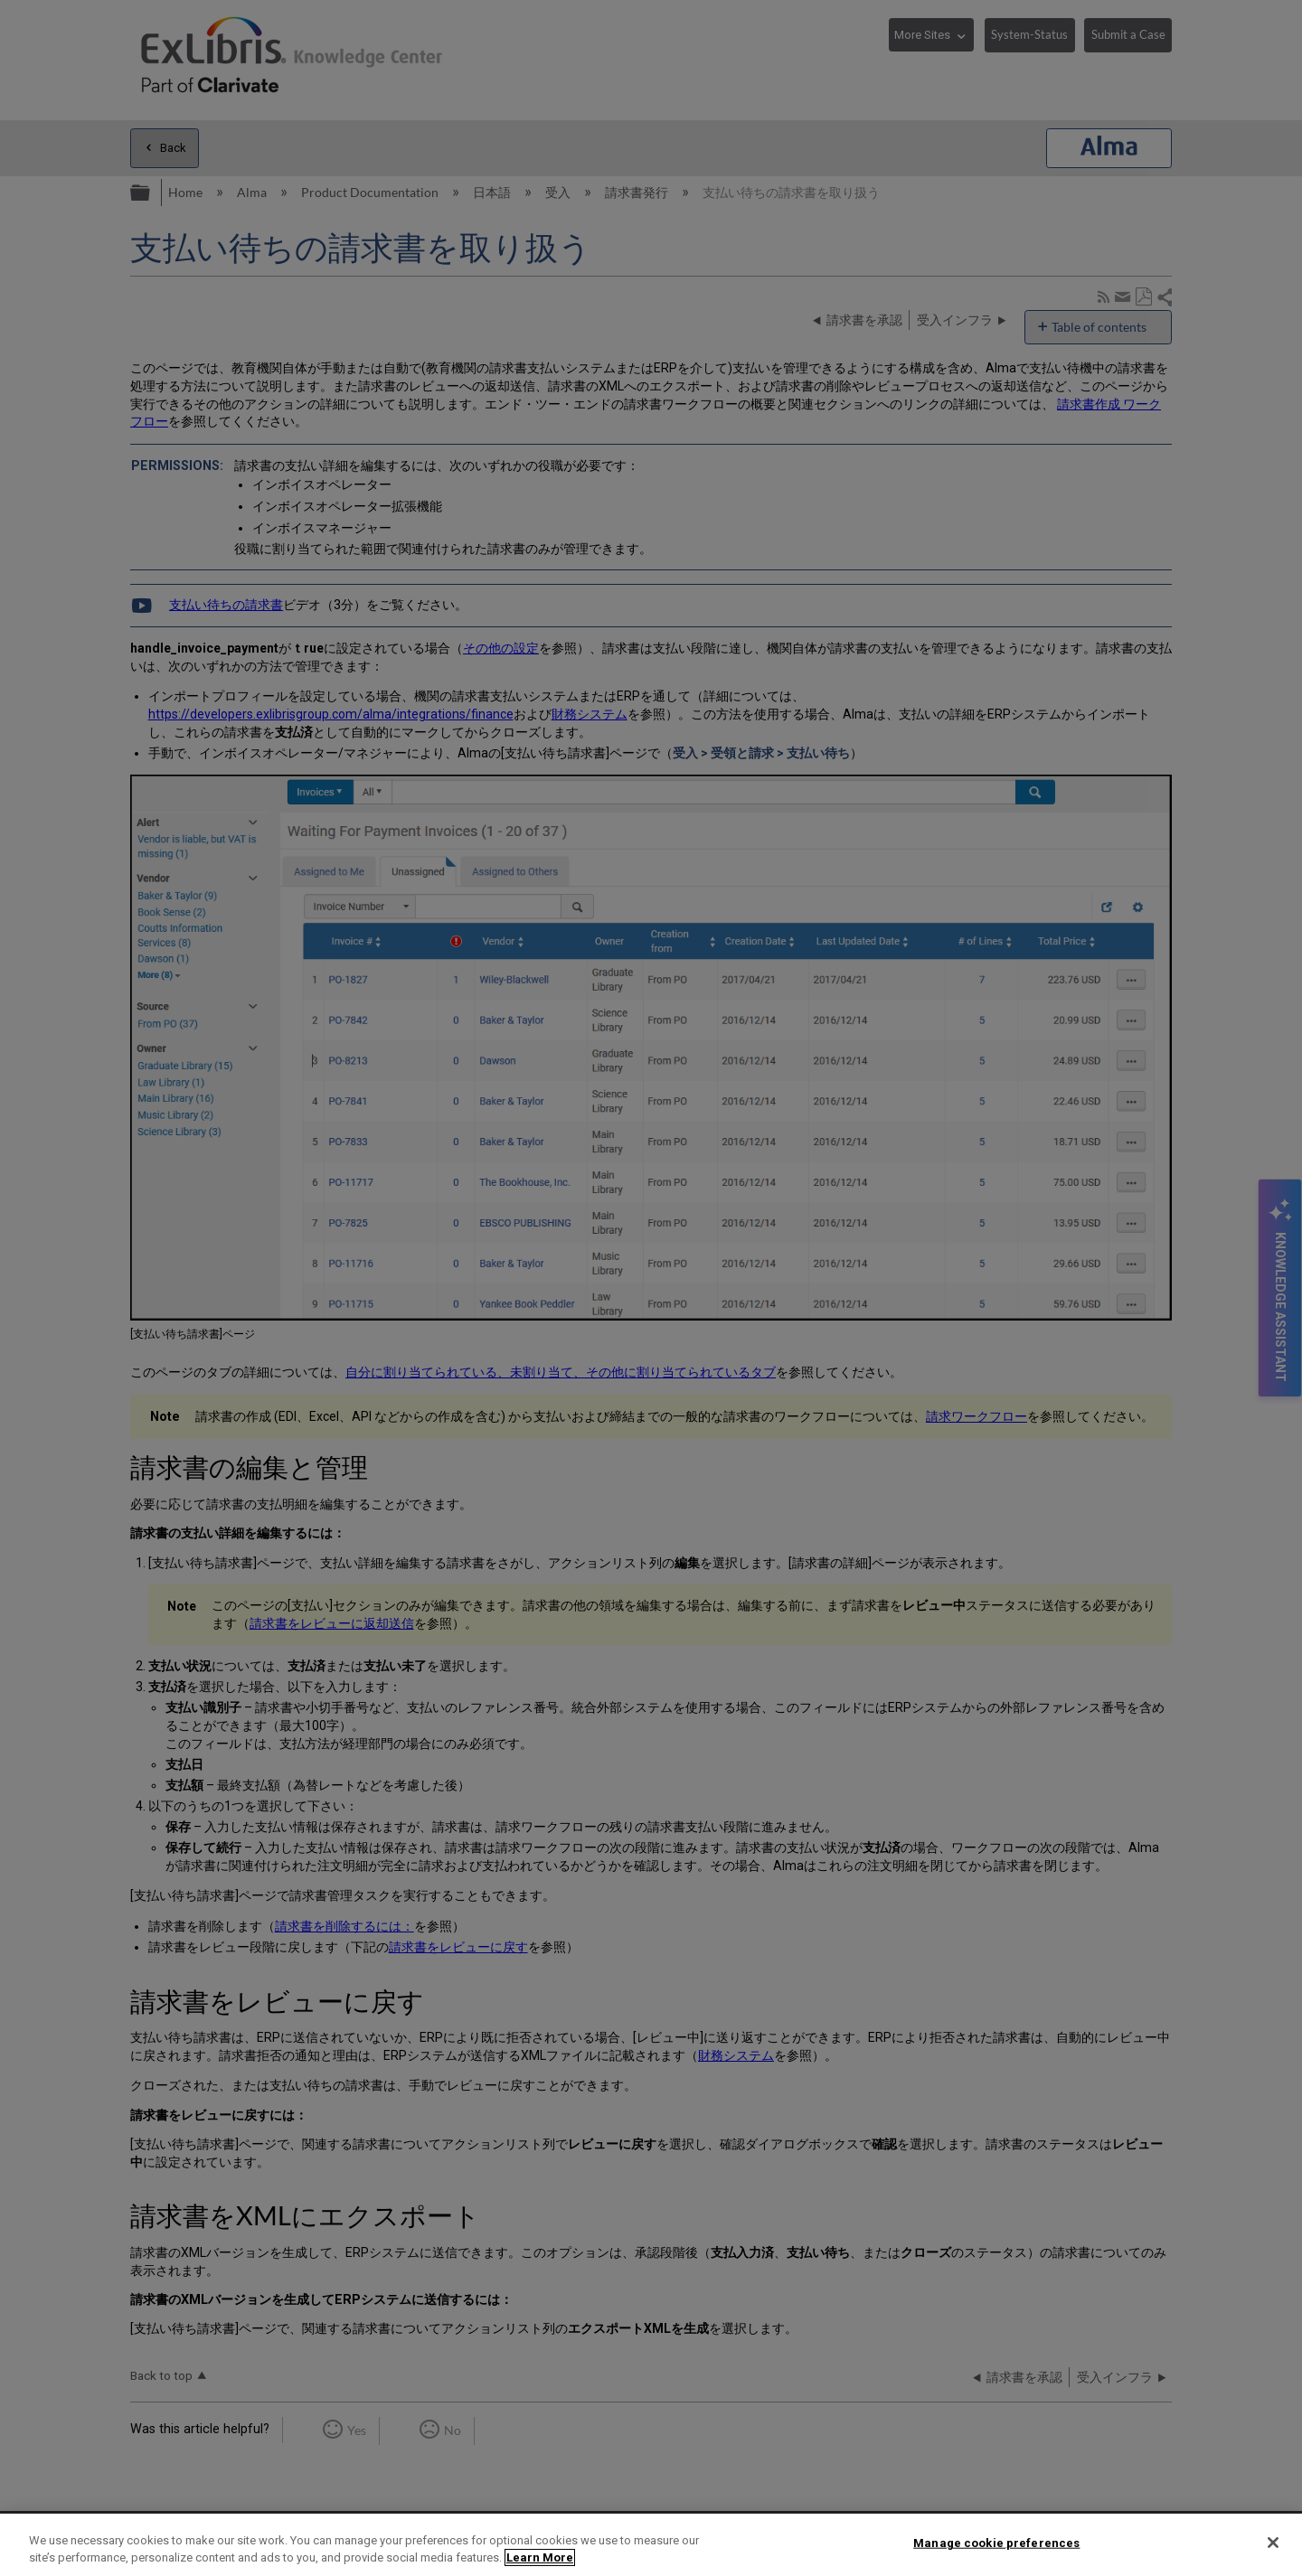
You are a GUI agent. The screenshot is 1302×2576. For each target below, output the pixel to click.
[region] (651, 2545)
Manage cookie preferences (996, 2543)
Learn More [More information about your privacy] (539, 2557)
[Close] (1273, 2542)
